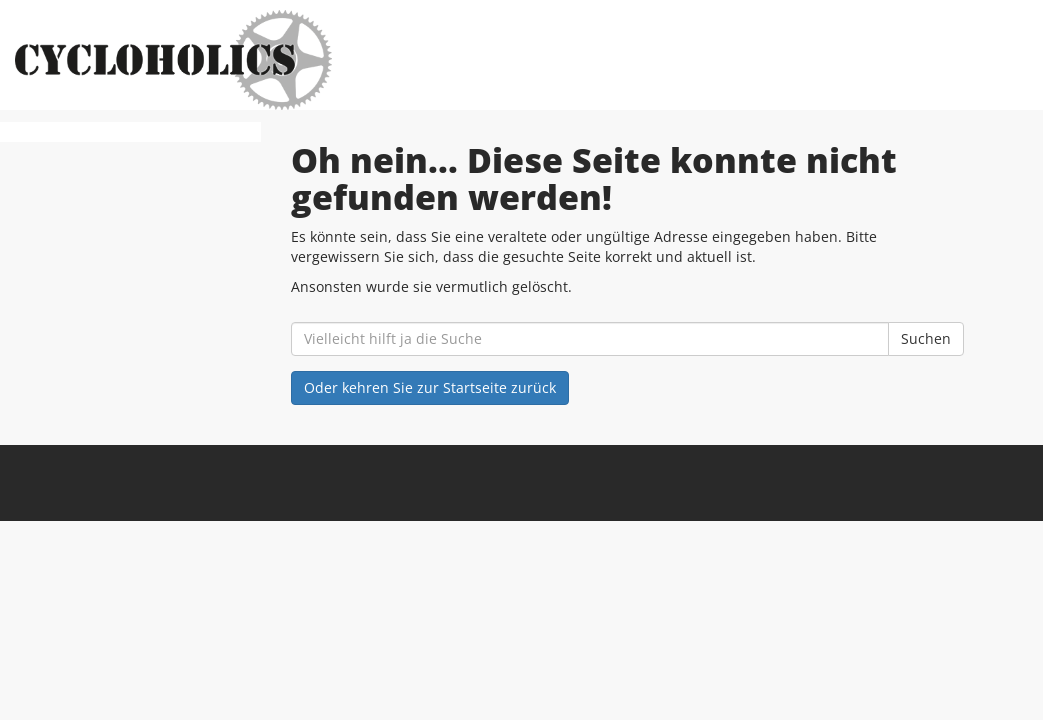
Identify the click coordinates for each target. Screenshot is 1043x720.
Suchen (926, 338)
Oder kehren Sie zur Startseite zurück (430, 387)
